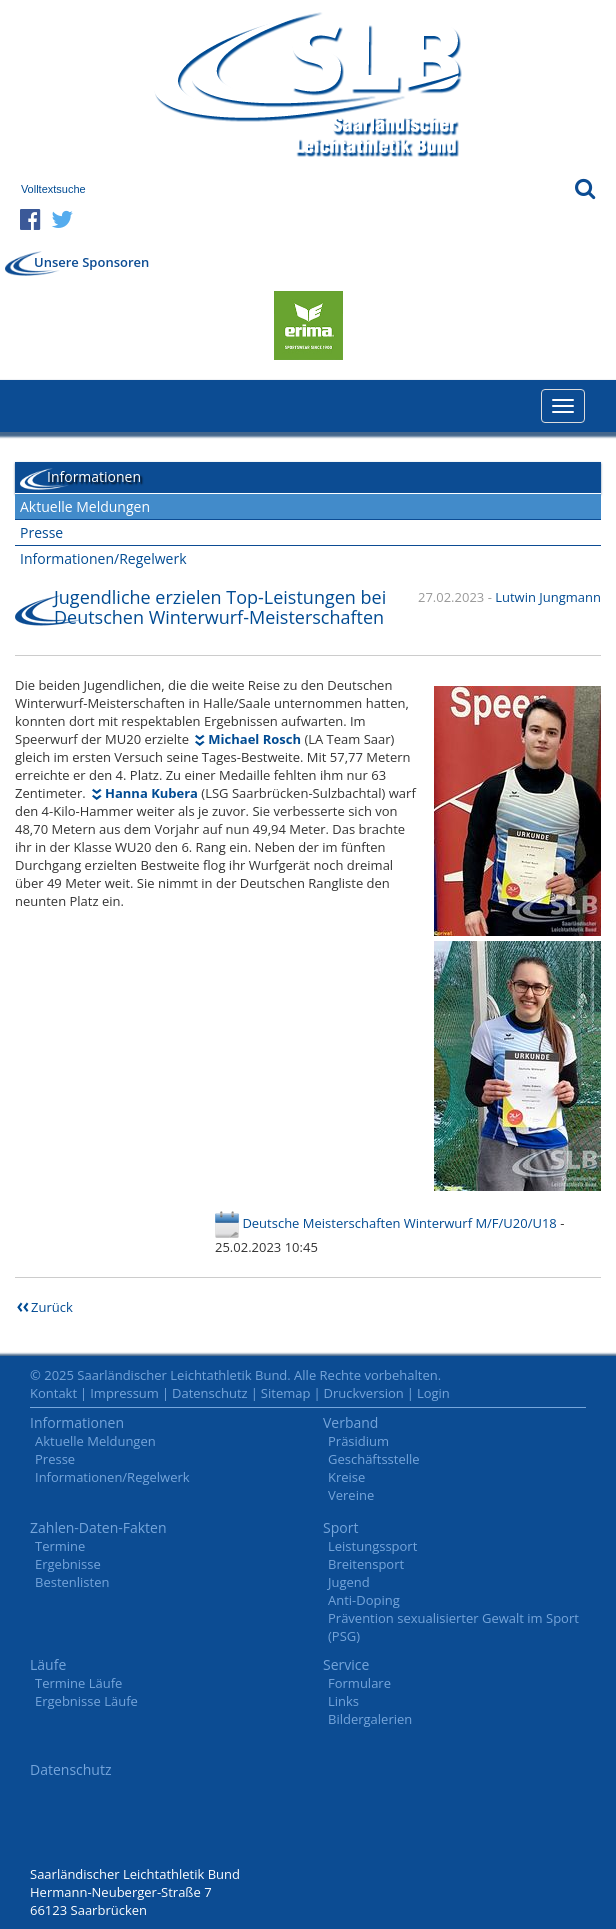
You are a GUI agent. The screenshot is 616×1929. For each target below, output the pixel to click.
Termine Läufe (78, 1683)
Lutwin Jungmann (548, 597)
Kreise (346, 1477)
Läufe (48, 1664)
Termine (60, 1546)
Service (346, 1664)
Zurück (52, 1307)
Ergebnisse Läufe (86, 1701)
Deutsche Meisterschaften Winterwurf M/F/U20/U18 (399, 1223)
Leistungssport (372, 1546)
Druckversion (364, 1393)
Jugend (349, 1582)
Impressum (124, 1393)
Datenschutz (210, 1393)
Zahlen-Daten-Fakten (98, 1527)
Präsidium (358, 1441)
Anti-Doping (364, 1600)
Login (433, 1393)
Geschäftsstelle (374, 1459)
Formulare (359, 1683)
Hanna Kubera (151, 793)
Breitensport (366, 1564)
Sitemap (286, 1393)
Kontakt (53, 1393)
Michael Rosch (254, 739)
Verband (350, 1422)
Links (343, 1701)
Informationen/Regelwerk (103, 558)
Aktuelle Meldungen (85, 506)
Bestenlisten (72, 1582)
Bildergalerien (370, 1719)
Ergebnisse (68, 1564)
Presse (41, 532)
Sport (340, 1527)
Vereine (351, 1495)
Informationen (77, 1422)
